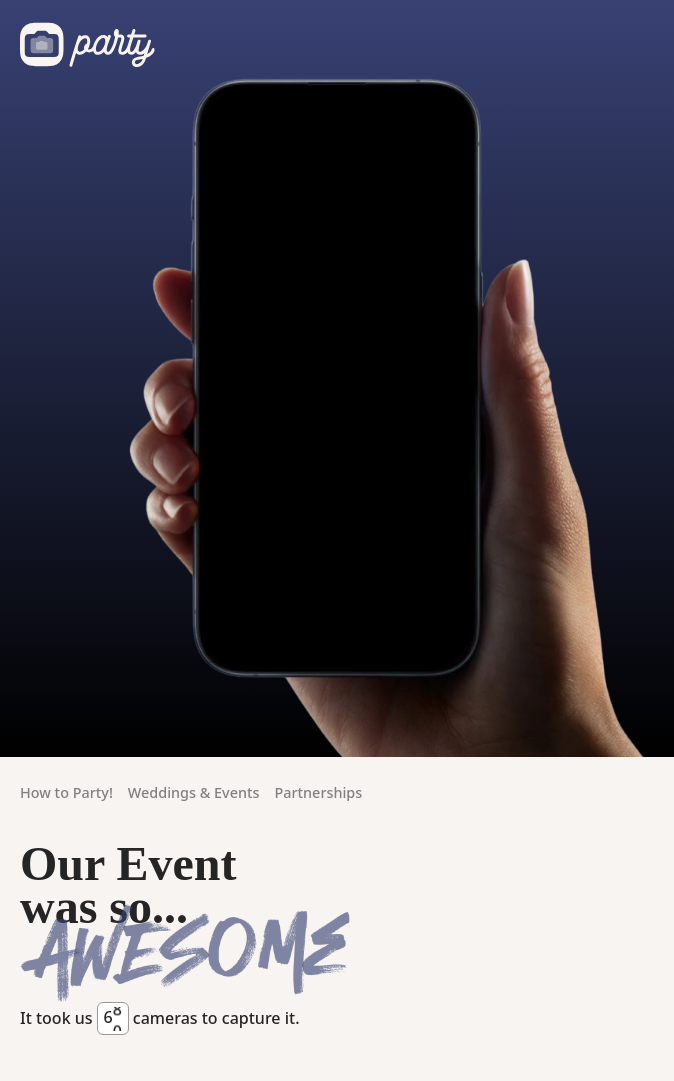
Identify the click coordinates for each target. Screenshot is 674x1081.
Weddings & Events (194, 792)
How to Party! (66, 792)
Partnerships (318, 792)
